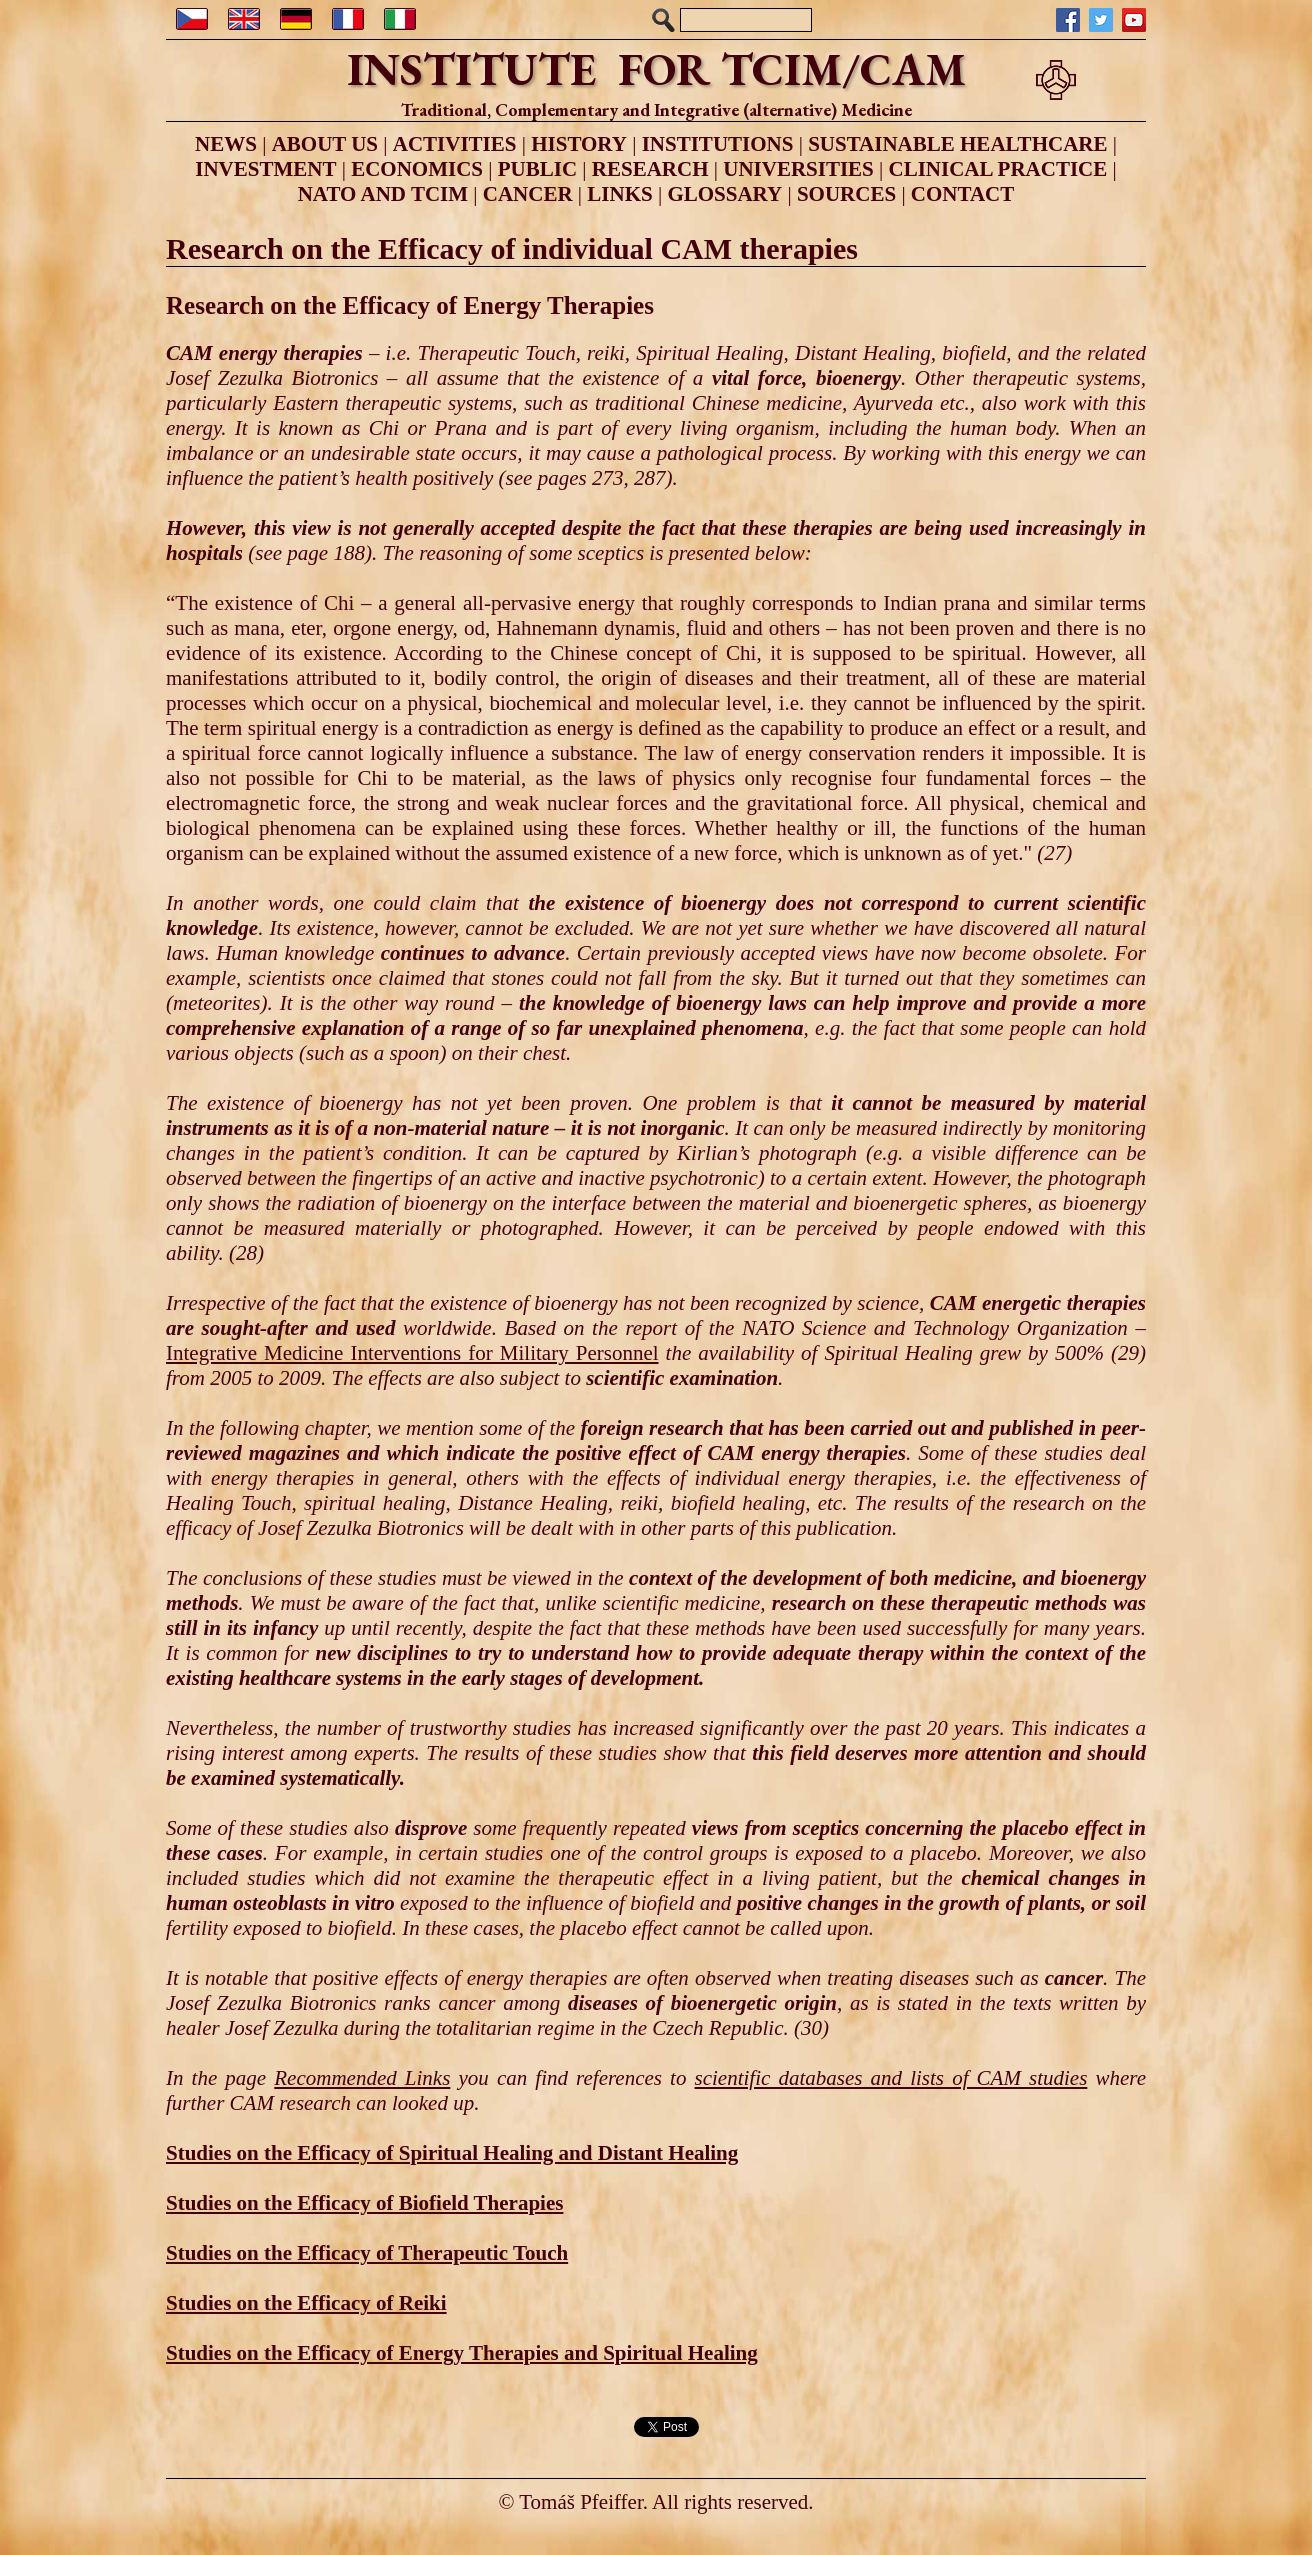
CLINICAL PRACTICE (998, 169)
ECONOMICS (417, 169)
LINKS (619, 194)
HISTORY (579, 144)
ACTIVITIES (455, 144)
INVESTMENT (265, 169)
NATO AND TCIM (383, 194)
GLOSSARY (724, 194)
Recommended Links (362, 2078)
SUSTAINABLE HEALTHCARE (957, 144)
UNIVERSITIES (798, 169)
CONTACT (962, 194)
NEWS (226, 144)
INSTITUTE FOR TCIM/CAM (656, 69)
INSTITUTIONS (718, 144)
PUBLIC (537, 169)
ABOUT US (325, 144)
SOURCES (846, 194)
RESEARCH (650, 169)
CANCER (528, 194)
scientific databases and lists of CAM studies (891, 2078)
